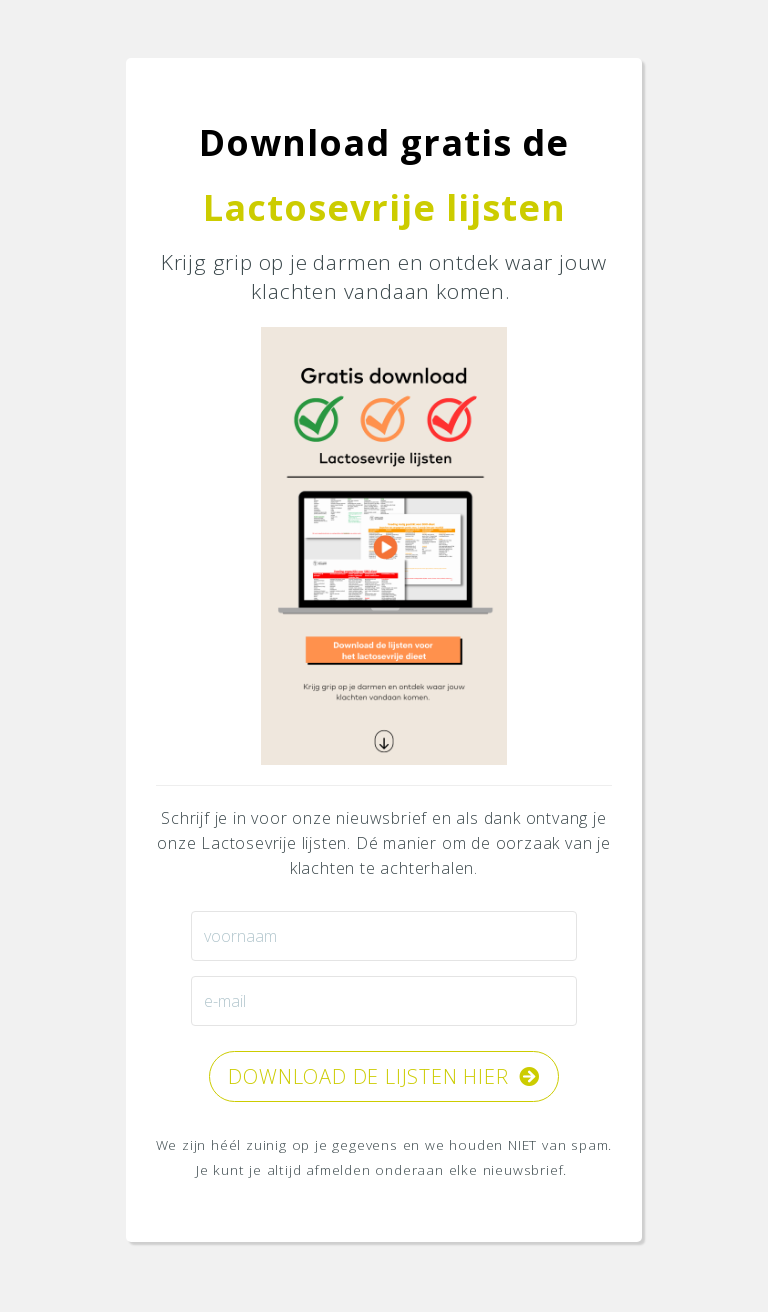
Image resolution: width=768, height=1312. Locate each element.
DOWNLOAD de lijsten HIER (383, 1076)
